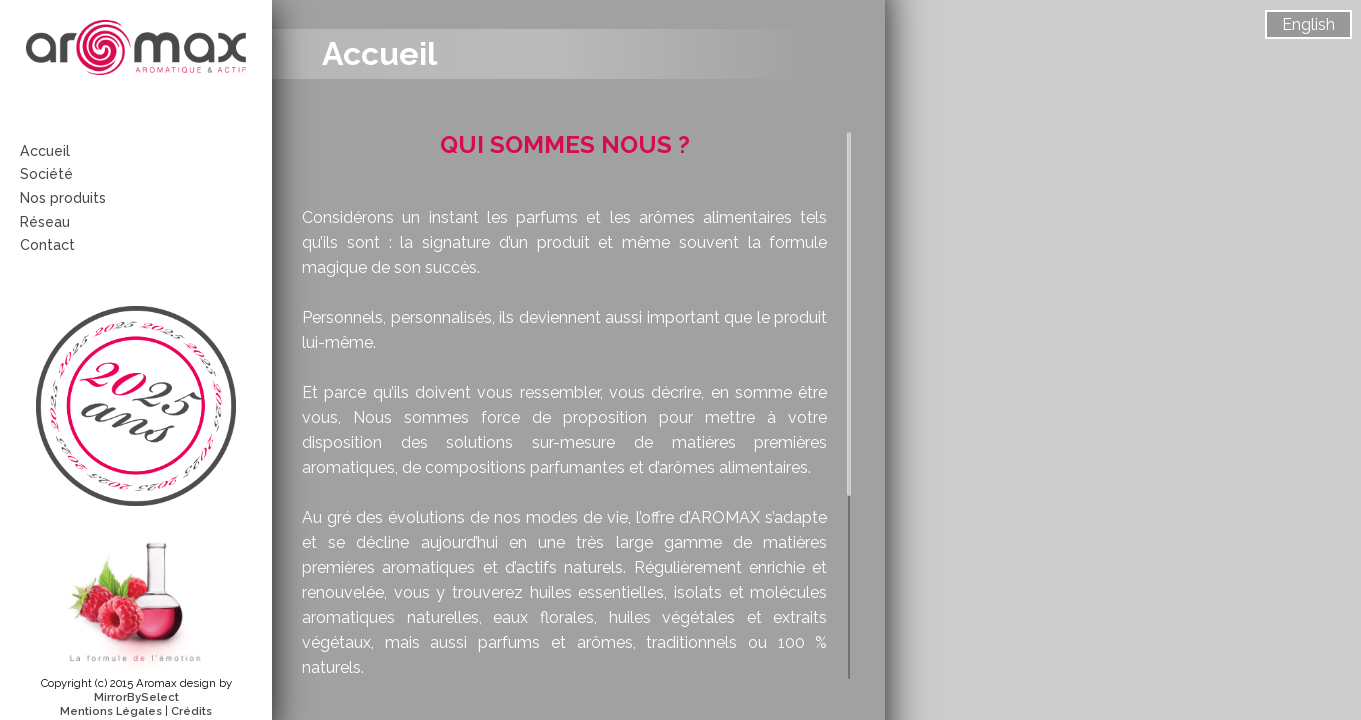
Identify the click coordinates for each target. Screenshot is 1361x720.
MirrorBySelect (136, 697)
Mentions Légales (111, 711)
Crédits (191, 711)
